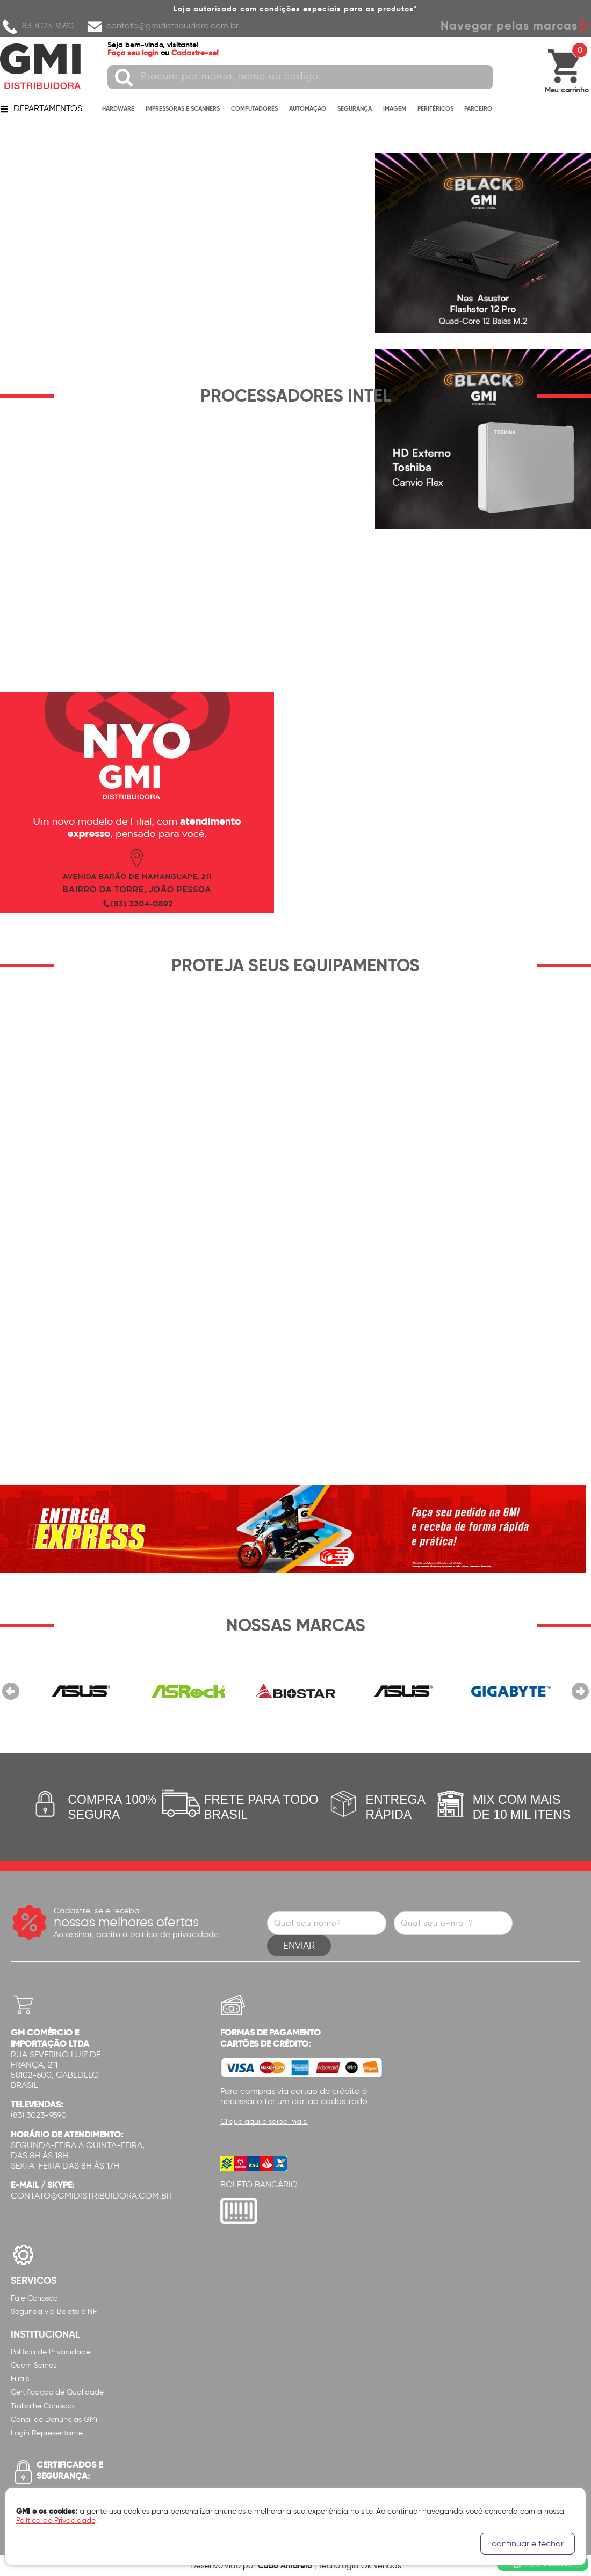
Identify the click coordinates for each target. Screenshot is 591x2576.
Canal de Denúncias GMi (54, 2419)
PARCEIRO (478, 108)
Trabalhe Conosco (42, 2406)
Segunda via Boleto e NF (54, 2311)
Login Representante (47, 2432)
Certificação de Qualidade (57, 2392)
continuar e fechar (528, 2543)
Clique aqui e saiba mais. (264, 2121)
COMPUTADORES (254, 108)
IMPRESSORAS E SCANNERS (183, 108)
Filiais (20, 2378)
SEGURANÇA (354, 108)
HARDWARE (118, 108)
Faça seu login (132, 52)
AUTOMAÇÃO (307, 108)
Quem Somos (33, 2365)
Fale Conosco (34, 2298)
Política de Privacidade (50, 2351)
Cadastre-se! (195, 52)
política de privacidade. (175, 1934)
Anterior (10, 1691)
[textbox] (300, 77)
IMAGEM (394, 108)
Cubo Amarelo (285, 2565)
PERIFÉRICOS (435, 108)
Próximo (580, 1691)
